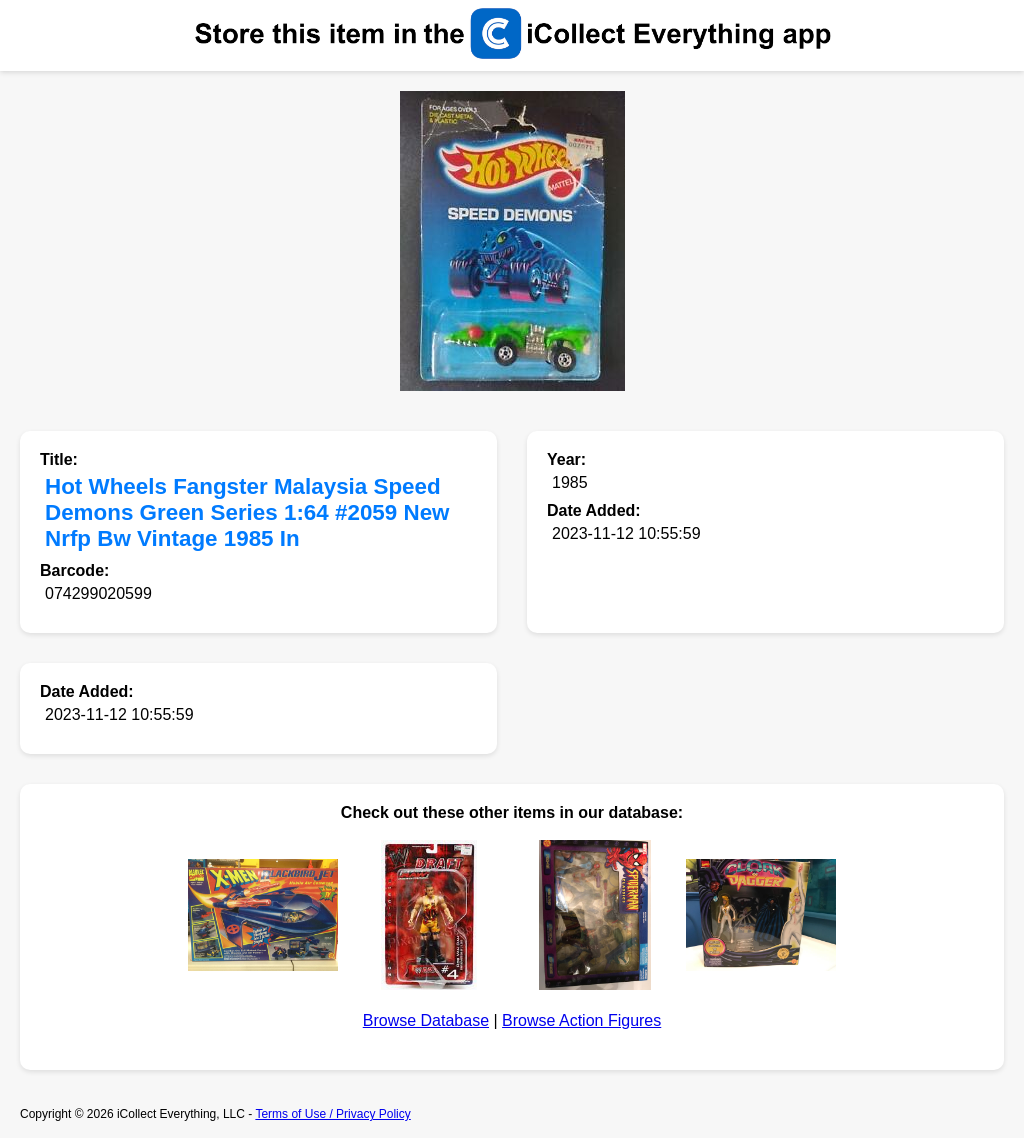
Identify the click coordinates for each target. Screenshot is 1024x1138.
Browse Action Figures (581, 1020)
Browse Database (426, 1020)
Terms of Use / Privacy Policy (332, 1114)
